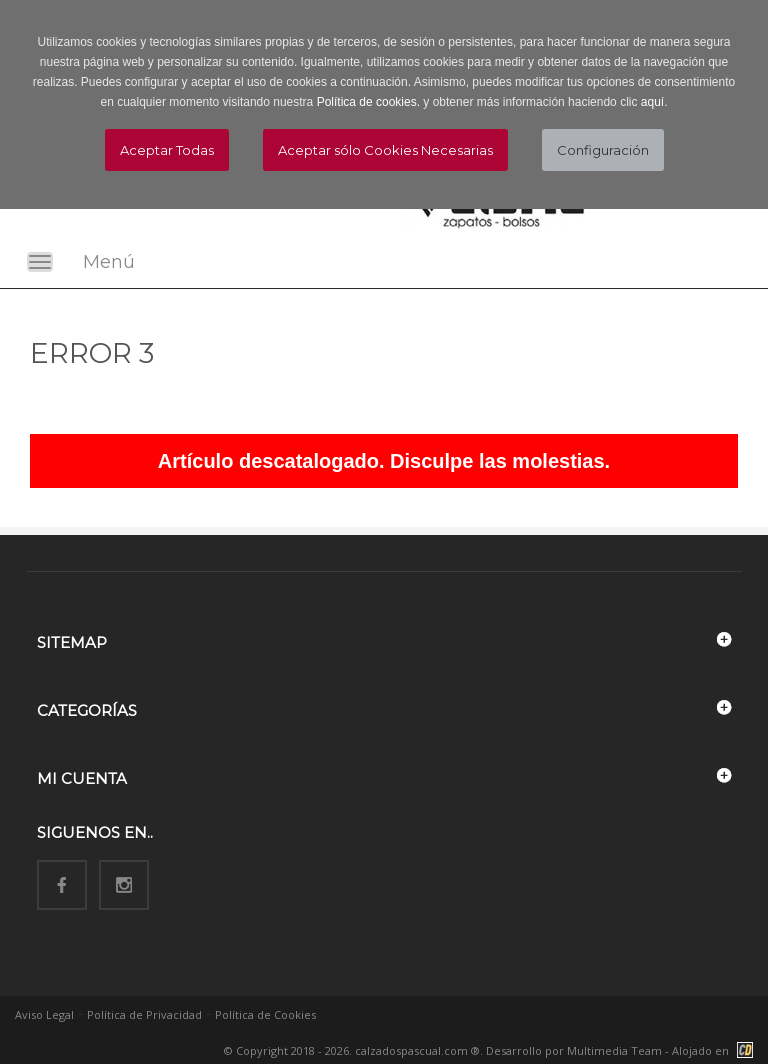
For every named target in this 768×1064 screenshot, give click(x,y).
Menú (109, 262)
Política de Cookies (265, 1014)
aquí (652, 102)
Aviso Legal (44, 1014)
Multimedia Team (614, 1050)
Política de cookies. (368, 102)
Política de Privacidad (144, 1014)
